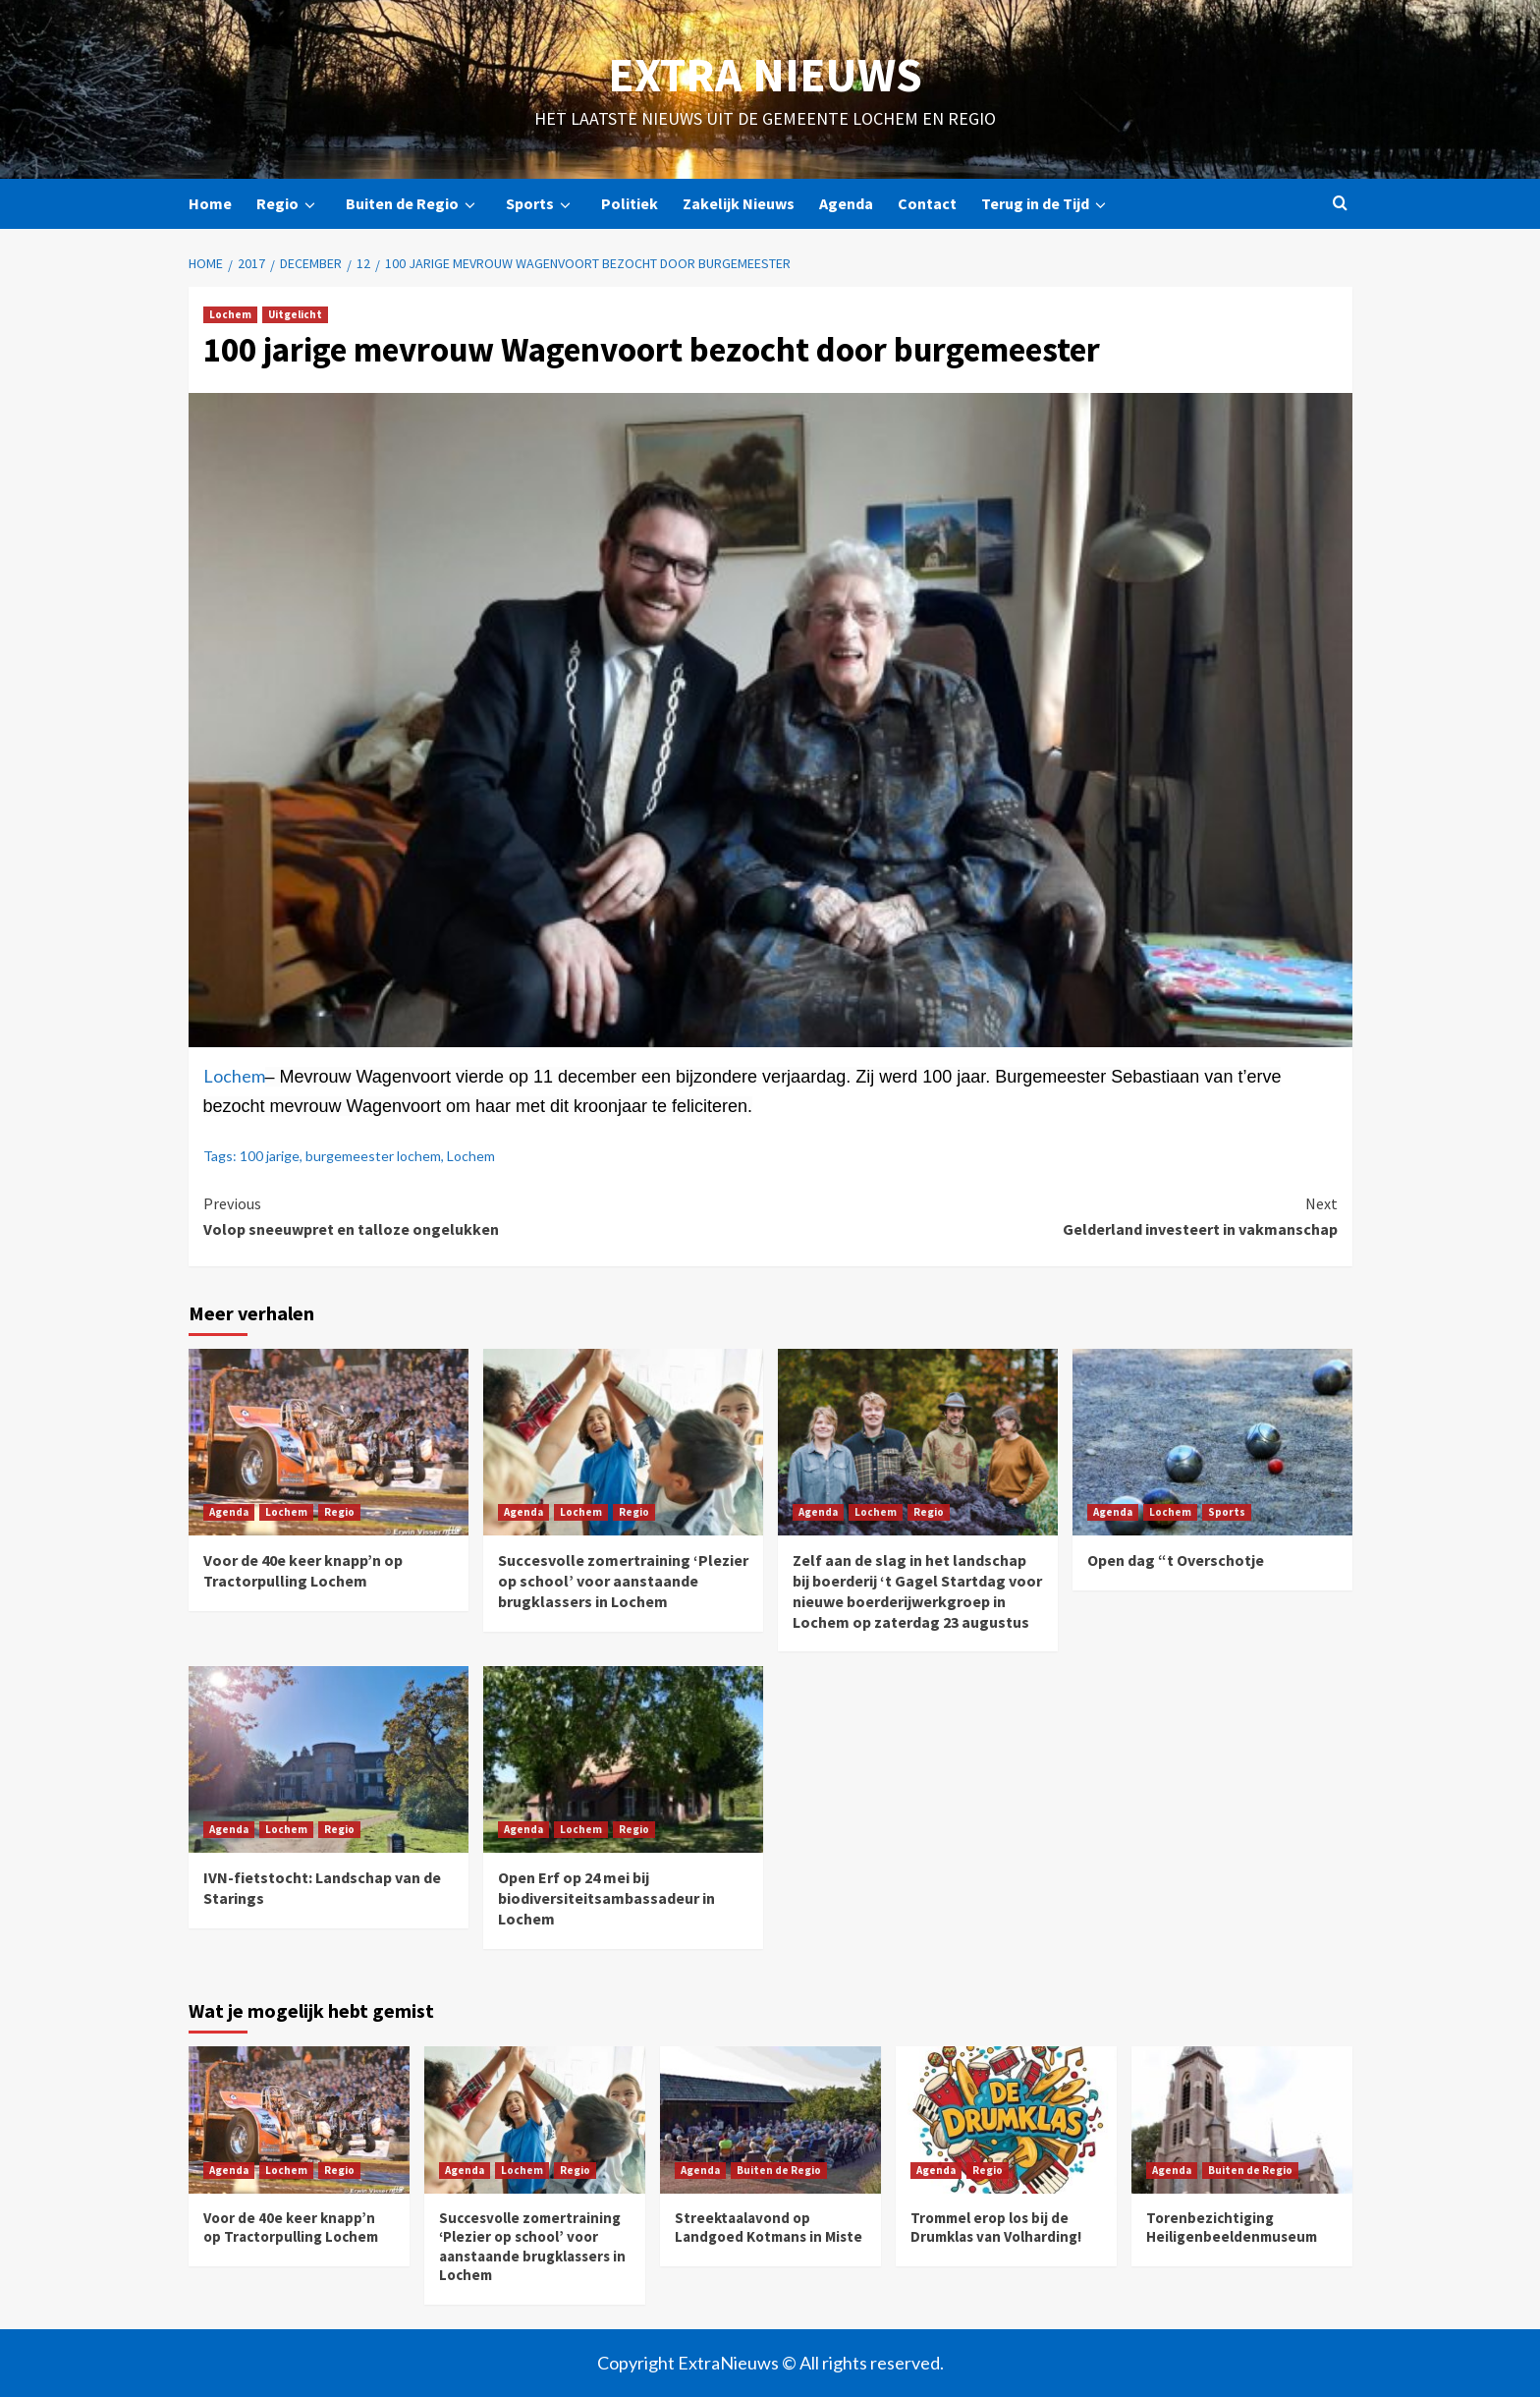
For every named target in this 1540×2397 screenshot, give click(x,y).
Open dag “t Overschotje (1175, 1560)
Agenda (846, 203)
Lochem (230, 314)
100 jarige (270, 1155)
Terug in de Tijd (1046, 204)
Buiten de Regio (413, 204)
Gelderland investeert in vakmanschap (1054, 1215)
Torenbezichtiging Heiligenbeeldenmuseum (1231, 2227)
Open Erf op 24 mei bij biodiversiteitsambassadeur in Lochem (606, 1897)
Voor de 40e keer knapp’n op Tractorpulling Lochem (303, 1570)
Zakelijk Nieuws (739, 203)
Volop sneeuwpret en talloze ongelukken (487, 1215)
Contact (927, 203)
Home (210, 203)
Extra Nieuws (765, 74)
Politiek (629, 203)
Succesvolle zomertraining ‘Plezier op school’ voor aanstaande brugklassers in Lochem (623, 1580)
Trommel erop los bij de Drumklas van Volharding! (995, 2227)
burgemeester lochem (373, 1155)
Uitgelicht (295, 314)
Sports (541, 204)
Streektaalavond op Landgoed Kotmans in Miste (768, 2227)
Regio (288, 204)
